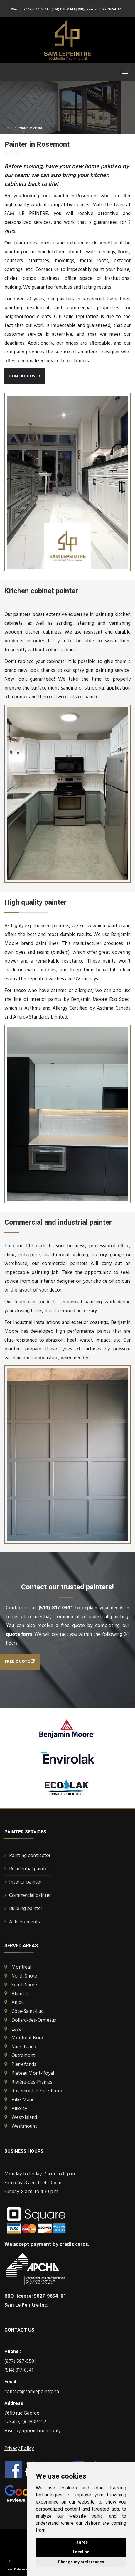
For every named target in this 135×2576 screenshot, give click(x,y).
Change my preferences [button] (81, 2562)
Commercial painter (30, 1895)
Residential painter (29, 1869)
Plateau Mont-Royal (32, 2073)
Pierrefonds (23, 2065)
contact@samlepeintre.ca (31, 2392)
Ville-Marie (23, 2100)
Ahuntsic (20, 1994)
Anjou (17, 2003)
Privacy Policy (19, 2449)
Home (8, 128)
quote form (19, 1634)
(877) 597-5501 (20, 2361)
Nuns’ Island (23, 2047)
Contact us (25, 376)
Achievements (24, 1922)
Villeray (19, 2109)
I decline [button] (81, 2551)
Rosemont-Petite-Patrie (37, 2091)
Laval (17, 2029)
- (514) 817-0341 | (63, 9)
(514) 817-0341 (55, 1608)
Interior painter (25, 1882)
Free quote (20, 1661)
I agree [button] (81, 2542)
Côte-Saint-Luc (27, 2012)
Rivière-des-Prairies (31, 2082)
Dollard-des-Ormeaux (33, 2020)
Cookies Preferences (16, 2569)
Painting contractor (29, 1856)
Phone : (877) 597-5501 (29, 9)
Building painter (25, 1909)
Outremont (23, 2056)
